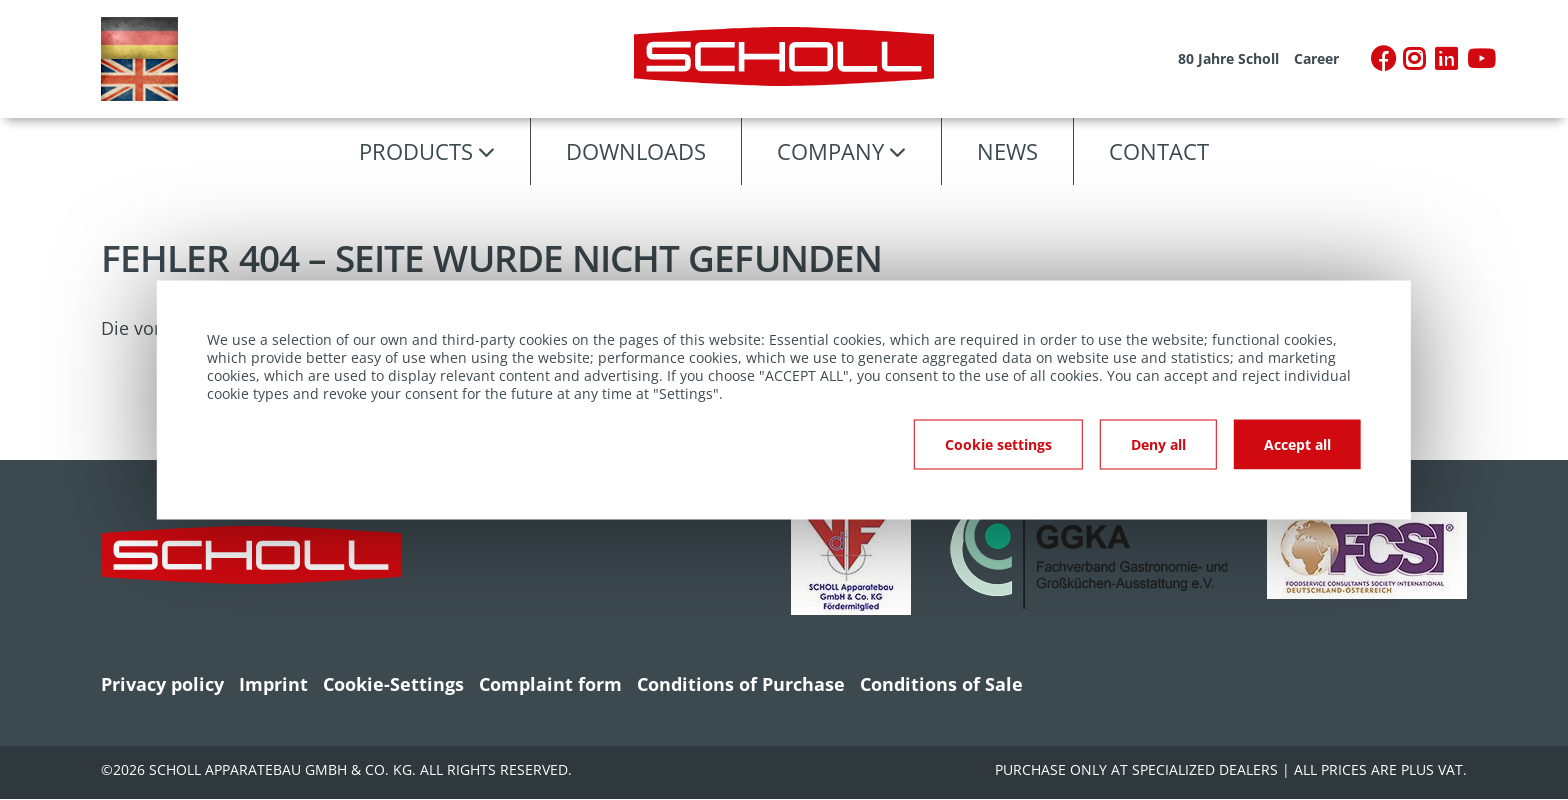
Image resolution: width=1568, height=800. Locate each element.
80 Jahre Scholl (1228, 59)
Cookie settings (998, 444)
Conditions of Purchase (741, 684)
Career (1316, 59)
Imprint (273, 684)
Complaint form (550, 684)
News (1007, 151)
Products (416, 151)
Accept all (1297, 444)
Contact (1159, 151)
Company (830, 151)
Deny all (1158, 444)
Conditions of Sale (941, 684)
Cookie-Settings (393, 684)
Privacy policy (162, 684)
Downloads (636, 151)
